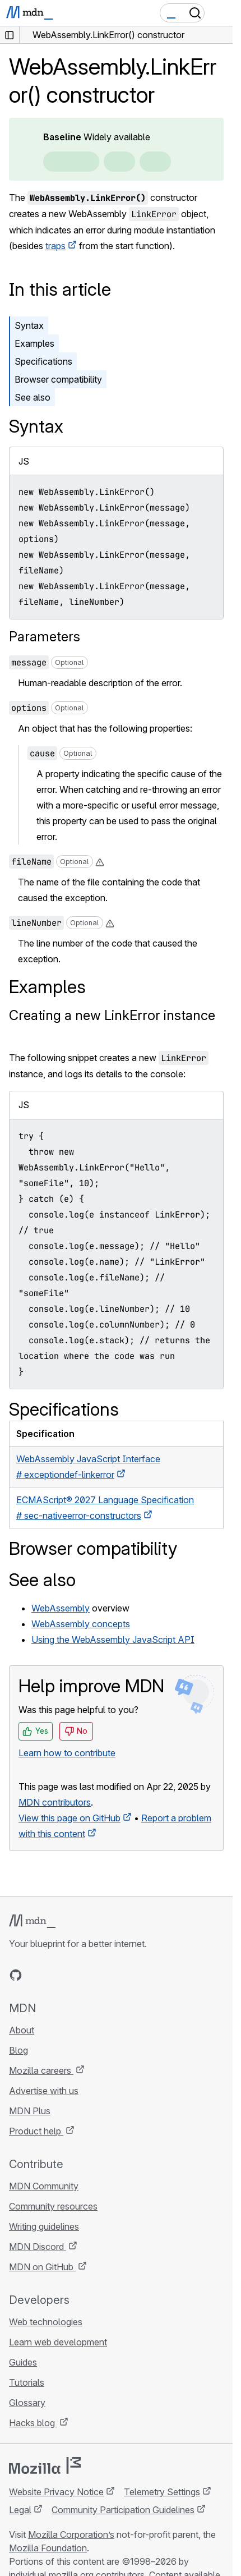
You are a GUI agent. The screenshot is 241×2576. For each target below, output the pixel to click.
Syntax (29, 325)
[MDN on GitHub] (15, 1975)
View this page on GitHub (69, 1818)
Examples (34, 343)
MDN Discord (37, 2246)
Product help (36, 2131)
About (21, 2030)
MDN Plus (29, 2110)
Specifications (43, 361)
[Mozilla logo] (45, 2465)
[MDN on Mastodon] (76, 1975)
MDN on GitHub (42, 2266)
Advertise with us (43, 2090)
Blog (18, 2050)
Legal (20, 2509)
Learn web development (58, 2342)
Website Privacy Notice (56, 2491)
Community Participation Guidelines (123, 2509)
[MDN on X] (56, 1975)
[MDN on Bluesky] (36, 1975)
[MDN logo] (32, 1921)
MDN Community (43, 2186)
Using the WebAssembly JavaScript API (112, 1639)
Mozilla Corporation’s (71, 2534)
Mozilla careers (41, 2070)
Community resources (53, 2206)
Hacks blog (33, 2422)
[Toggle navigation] (220, 13)
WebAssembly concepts (80, 1623)
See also (32, 397)
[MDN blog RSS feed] (96, 1975)
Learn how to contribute (66, 1752)
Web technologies (45, 2321)
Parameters (44, 636)
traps (55, 245)
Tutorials (26, 2382)
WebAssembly (60, 1608)
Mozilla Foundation (48, 2548)
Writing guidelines (44, 2226)
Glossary (27, 2402)
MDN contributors (54, 1802)
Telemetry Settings (162, 2491)
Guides (23, 2362)
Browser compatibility (58, 379)
